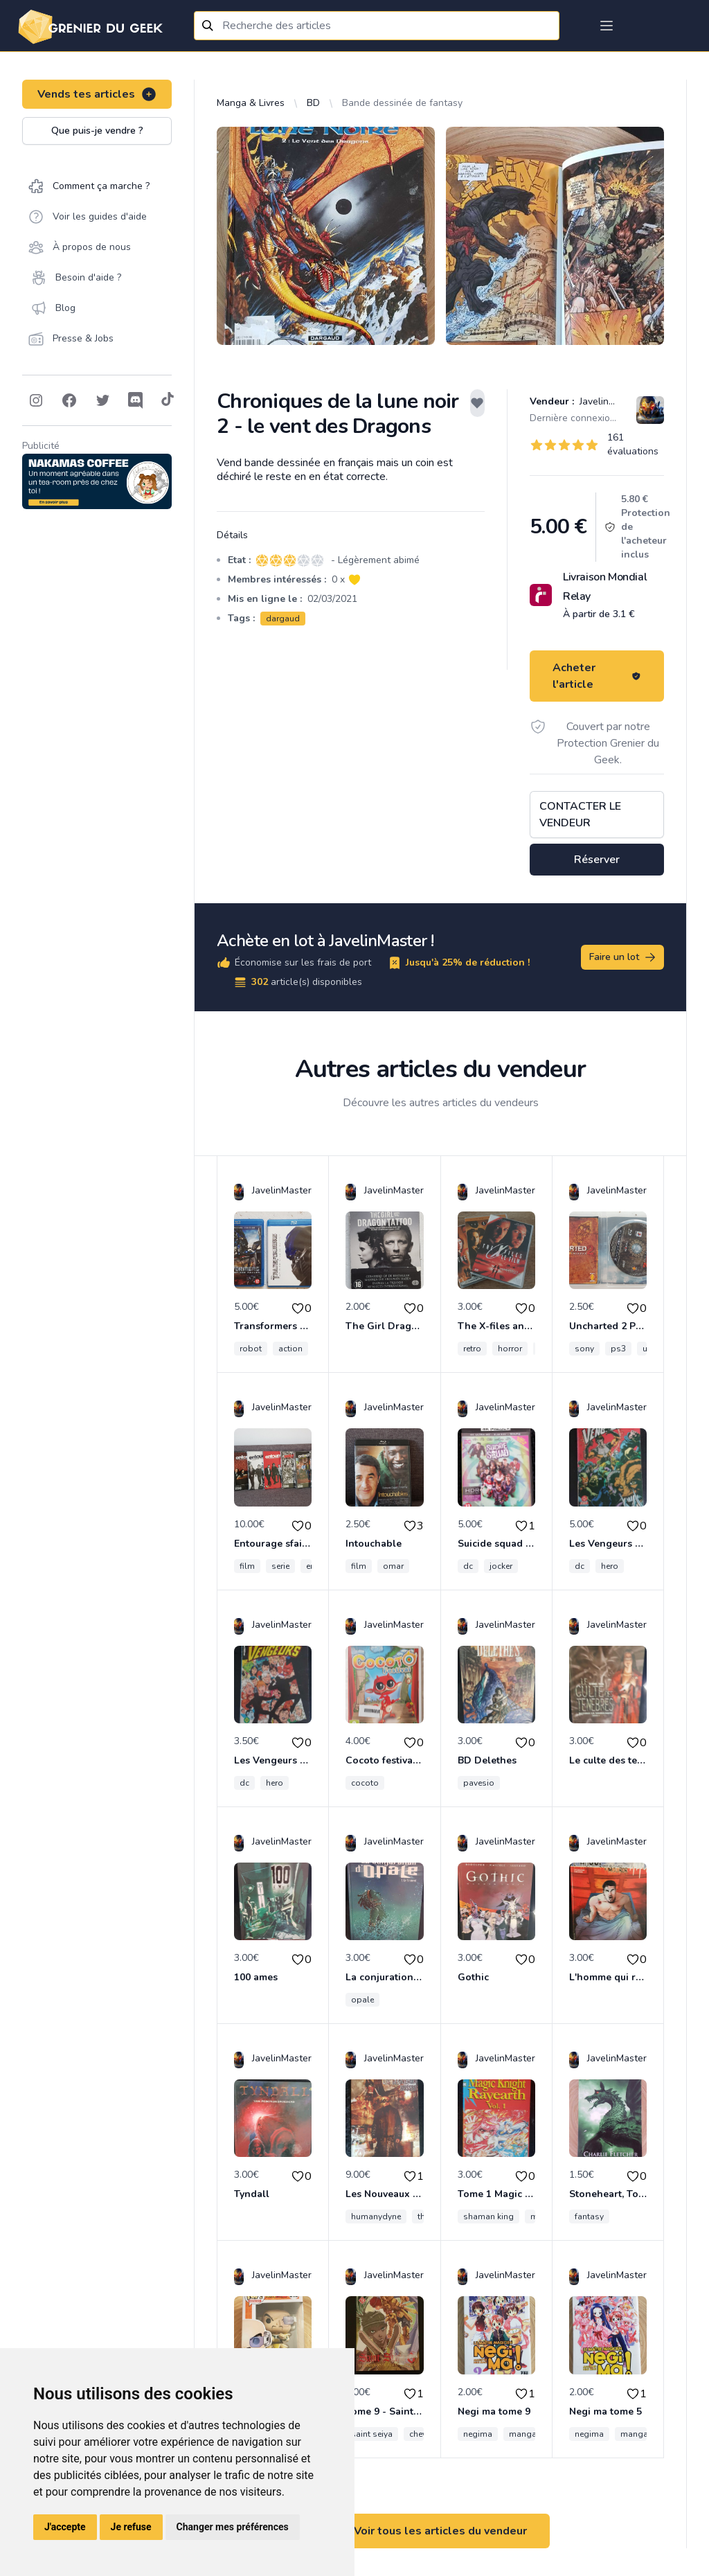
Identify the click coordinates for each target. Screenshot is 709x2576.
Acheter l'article (597, 676)
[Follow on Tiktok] (167, 400)
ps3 (618, 1348)
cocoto (365, 1782)
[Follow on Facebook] (69, 400)
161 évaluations (632, 444)
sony (584, 1348)
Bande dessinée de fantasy (402, 102)
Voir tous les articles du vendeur (440, 2531)
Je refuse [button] (131, 2526)
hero (609, 1566)
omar (393, 1566)
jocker (501, 1566)
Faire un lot (623, 957)
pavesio (478, 1782)
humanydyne (376, 2216)
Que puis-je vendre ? (97, 130)
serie (280, 1566)
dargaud (283, 618)
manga (523, 2434)
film (247, 1566)
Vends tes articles (97, 94)
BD (313, 102)
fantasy (589, 2216)
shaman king (488, 2216)
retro (472, 1348)
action (290, 1348)
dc (468, 1566)
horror (510, 1348)
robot (251, 1348)
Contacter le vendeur (580, 814)
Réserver (597, 859)
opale (362, 1999)
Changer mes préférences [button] (233, 2526)
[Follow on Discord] (136, 400)
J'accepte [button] (65, 2526)
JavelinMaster (608, 401)
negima (477, 2434)
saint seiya (372, 2434)
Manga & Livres (251, 102)
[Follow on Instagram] (36, 400)
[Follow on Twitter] (102, 400)
